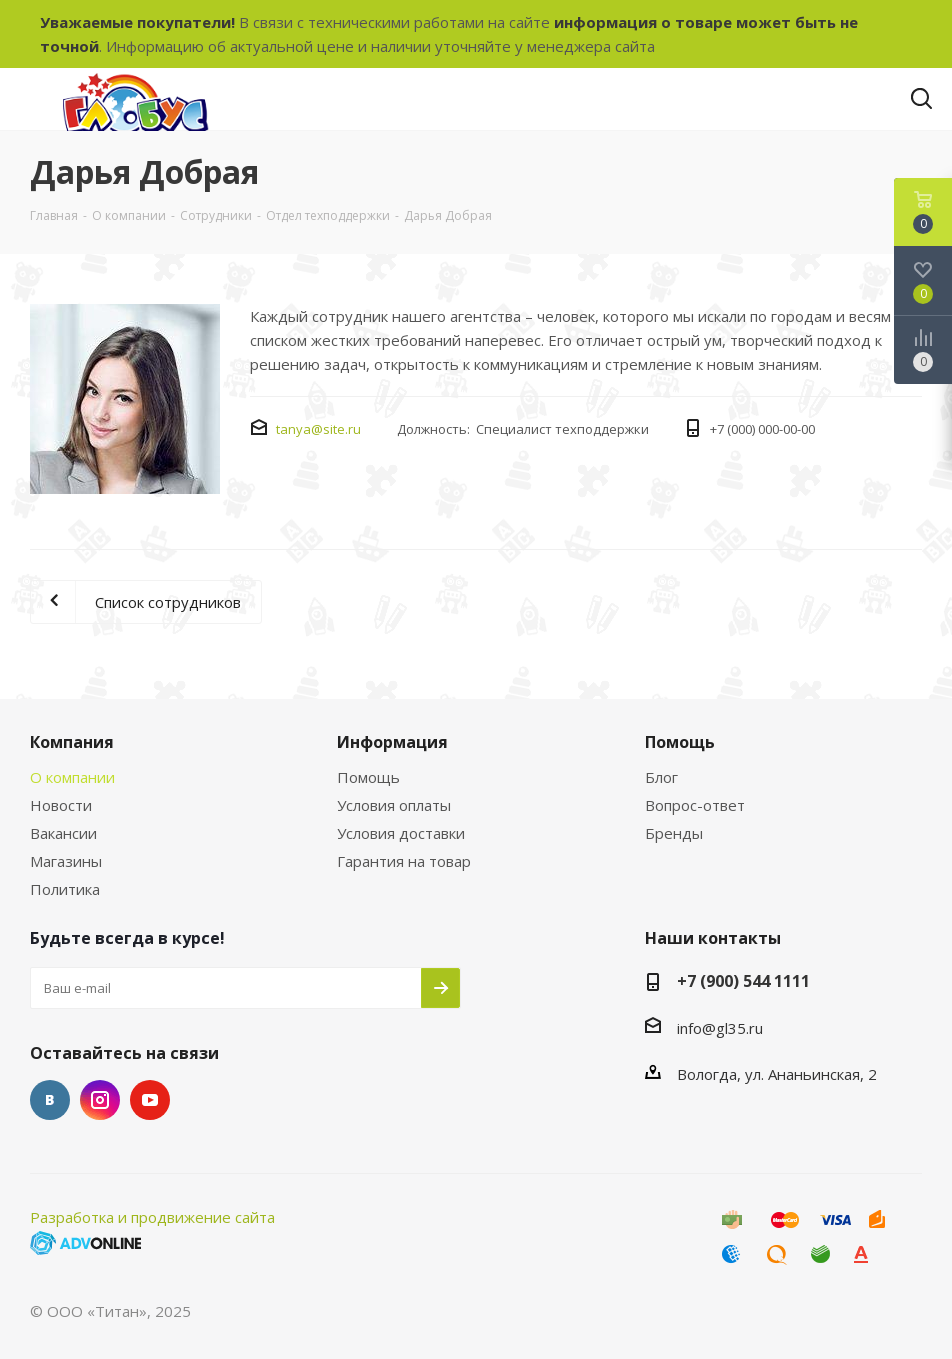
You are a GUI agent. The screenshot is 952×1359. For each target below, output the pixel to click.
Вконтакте (50, 1100)
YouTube (150, 1100)
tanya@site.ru (318, 429)
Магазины (66, 861)
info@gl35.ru (720, 1028)
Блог (661, 777)
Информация (392, 742)
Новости (61, 805)
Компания (72, 742)
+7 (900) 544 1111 (743, 981)
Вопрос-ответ (695, 805)
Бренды (674, 833)
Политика (65, 889)
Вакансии (63, 833)
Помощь (368, 777)
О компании (72, 777)
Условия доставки (401, 833)
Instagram (100, 1100)
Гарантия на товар (404, 861)
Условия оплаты (394, 805)
